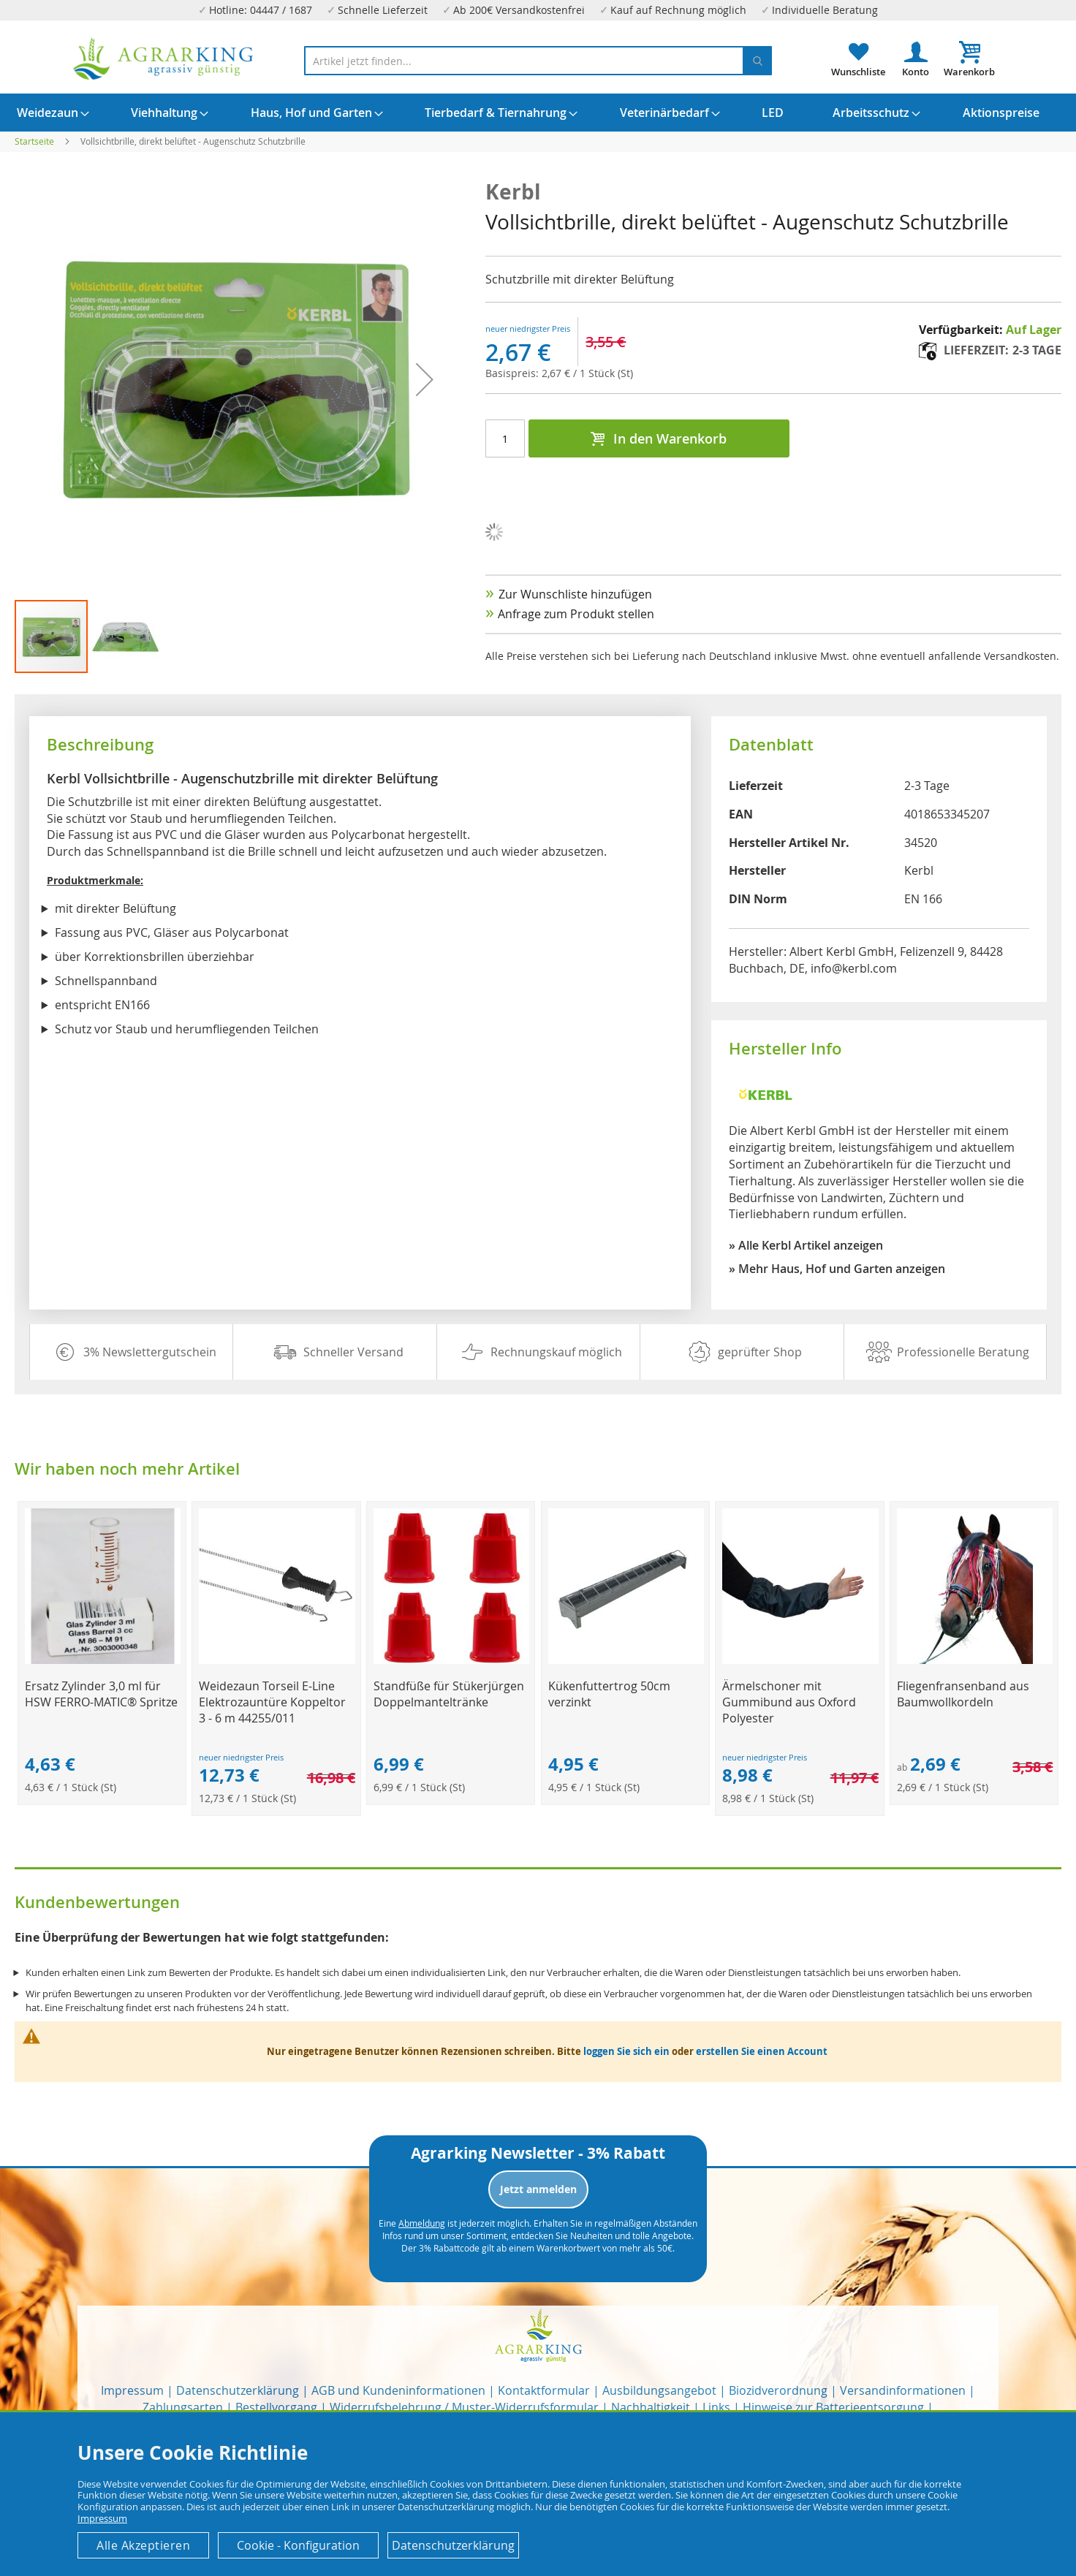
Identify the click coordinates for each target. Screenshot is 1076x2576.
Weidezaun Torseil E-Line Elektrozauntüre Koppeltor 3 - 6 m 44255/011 (272, 1702)
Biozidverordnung (778, 2390)
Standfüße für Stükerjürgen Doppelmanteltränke (449, 1694)
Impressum (132, 2390)
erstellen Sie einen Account (761, 2051)
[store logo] (163, 59)
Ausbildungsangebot (659, 2390)
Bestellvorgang (276, 2407)
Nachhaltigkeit (650, 2407)
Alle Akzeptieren (143, 2545)
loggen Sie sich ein (626, 2051)
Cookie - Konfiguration (298, 2545)
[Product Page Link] (103, 1660)
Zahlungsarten (183, 2407)
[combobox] (538, 60)
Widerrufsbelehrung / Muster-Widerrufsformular (464, 2407)
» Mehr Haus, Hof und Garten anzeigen (837, 1269)
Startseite (34, 141)
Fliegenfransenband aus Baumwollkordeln (963, 1694)
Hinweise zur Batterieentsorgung (833, 2407)
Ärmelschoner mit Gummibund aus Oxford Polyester (789, 1702)
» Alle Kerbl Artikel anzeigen (806, 1245)
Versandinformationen (903, 2390)
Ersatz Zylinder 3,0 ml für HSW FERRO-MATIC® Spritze (101, 1694)
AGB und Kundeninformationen (398, 2390)
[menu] (538, 113)
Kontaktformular (544, 2390)
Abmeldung (421, 2223)
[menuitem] (47, 113)
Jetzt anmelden (538, 2189)
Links (716, 2407)
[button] (125, 637)
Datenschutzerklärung (237, 2390)
